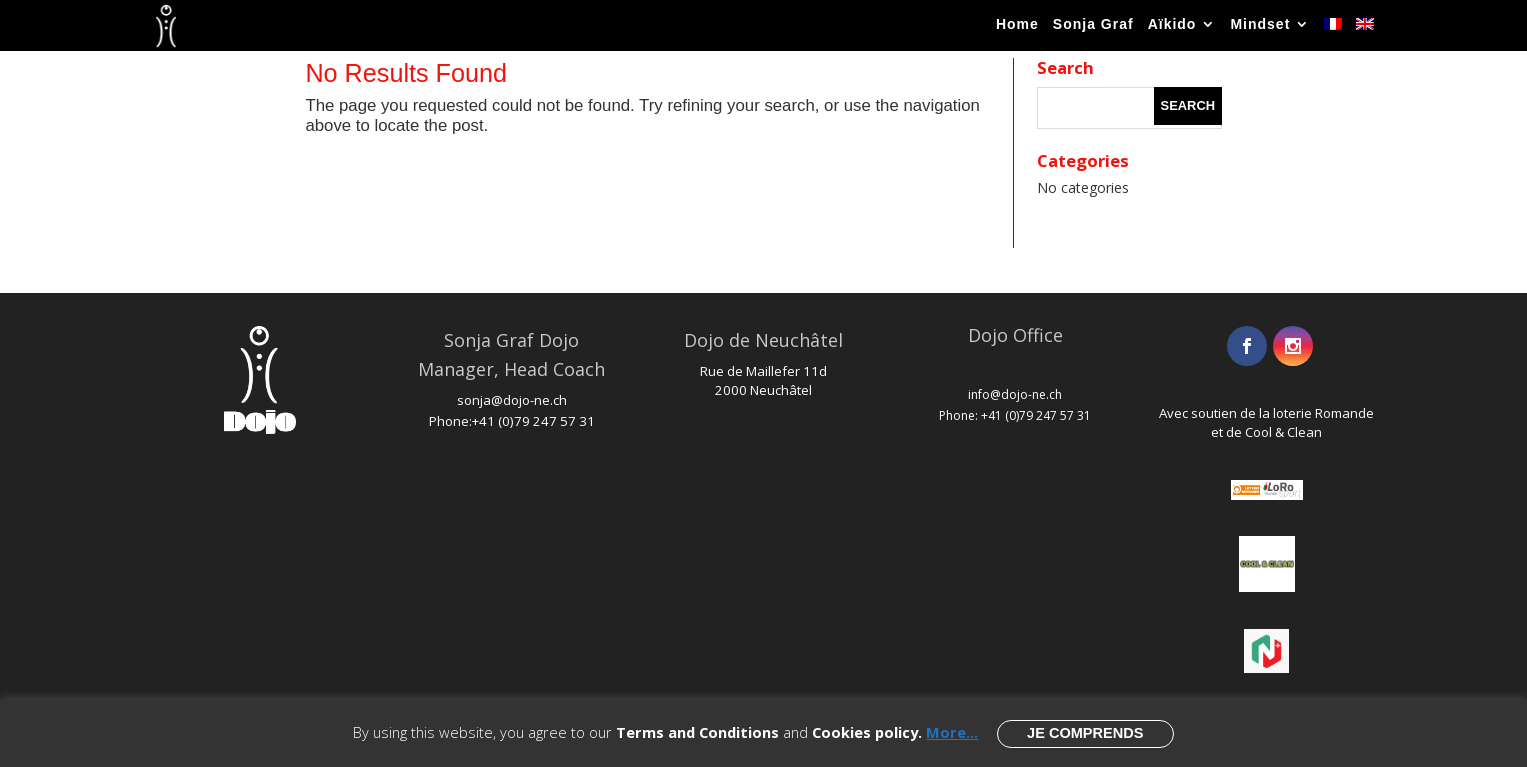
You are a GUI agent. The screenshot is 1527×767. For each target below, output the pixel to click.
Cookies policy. (867, 732)
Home (1017, 27)
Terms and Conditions (697, 732)
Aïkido (1172, 27)
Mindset (1260, 27)
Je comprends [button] (1085, 733)
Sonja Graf (1093, 27)
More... (952, 732)
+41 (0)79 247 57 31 (533, 421)
